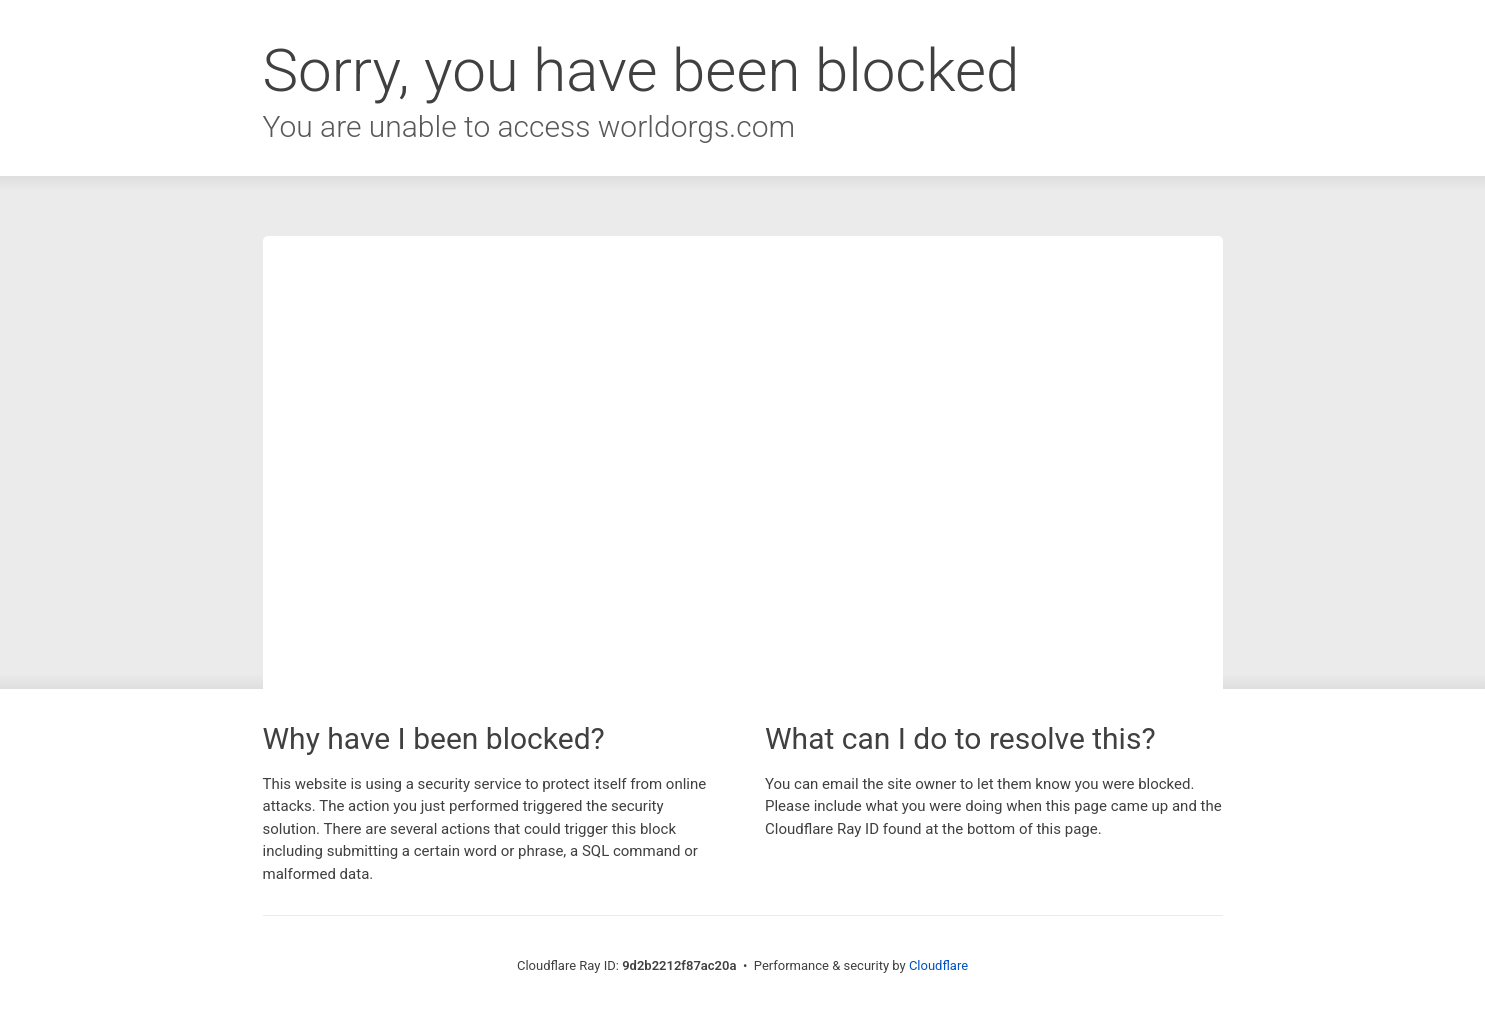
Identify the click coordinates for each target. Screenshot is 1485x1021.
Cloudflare (938, 965)
